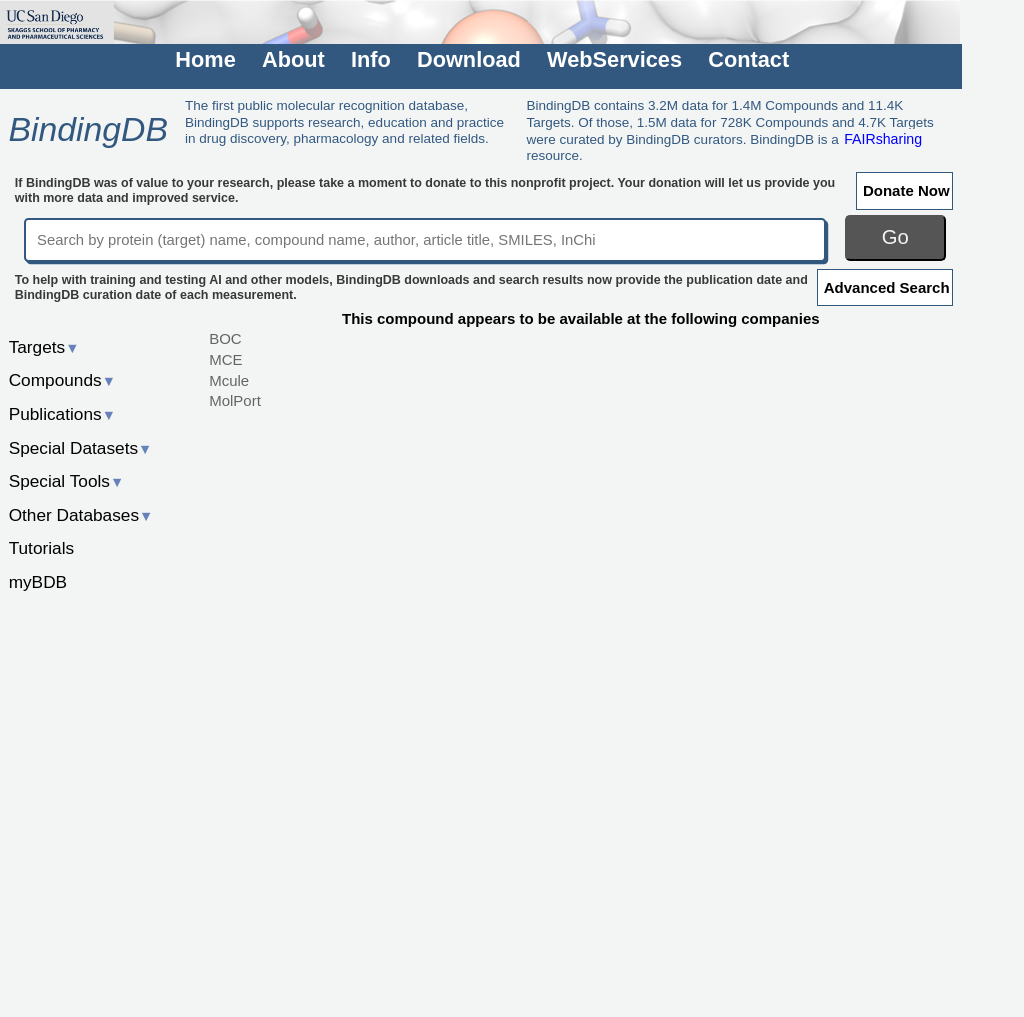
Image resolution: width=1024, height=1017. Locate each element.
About (293, 59)
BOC (225, 338)
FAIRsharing (883, 139)
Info (371, 59)
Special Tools (67, 481)
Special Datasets (81, 448)
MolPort (235, 400)
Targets (44, 347)
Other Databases (81, 515)
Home (205, 59)
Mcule (229, 380)
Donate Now (906, 190)
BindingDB (87, 129)
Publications (62, 414)
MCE (225, 359)
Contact (748, 59)
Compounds (62, 380)
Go (895, 237)
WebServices (614, 59)
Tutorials (42, 548)
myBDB (38, 582)
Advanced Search (887, 287)
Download (469, 59)
